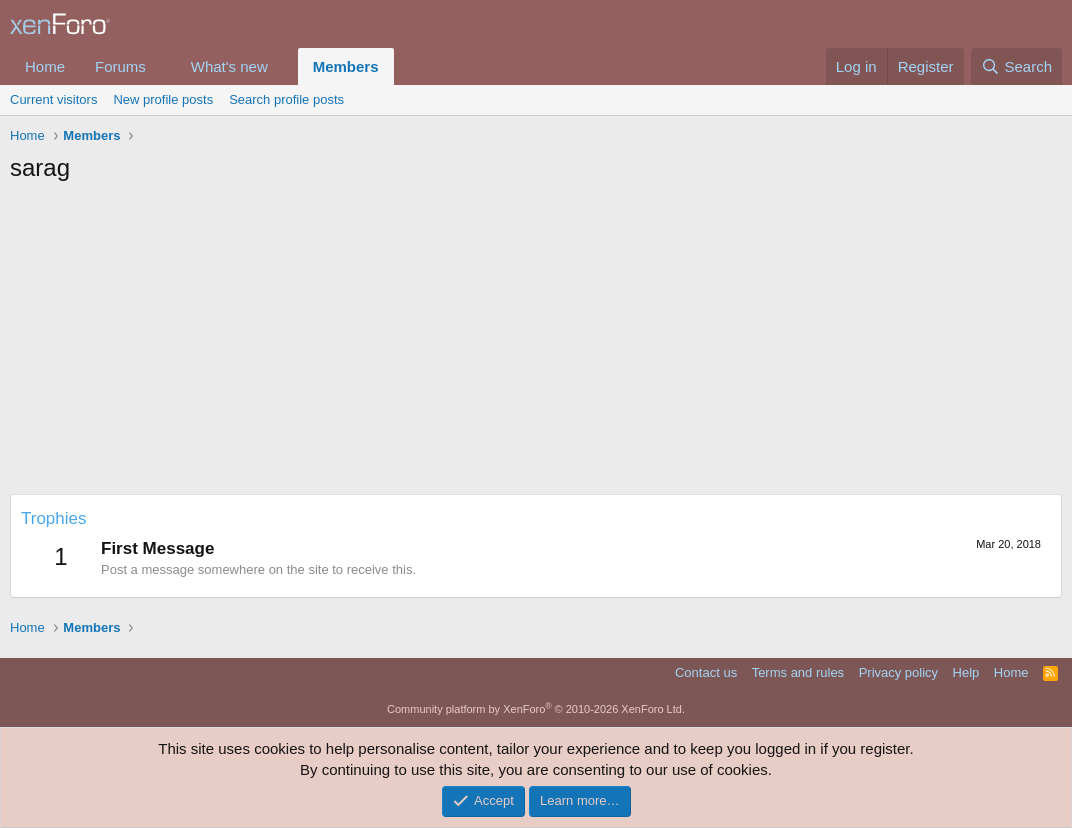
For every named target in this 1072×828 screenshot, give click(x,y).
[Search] (1016, 66)
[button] (162, 66)
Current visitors (53, 99)
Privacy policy (898, 672)
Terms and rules (798, 672)
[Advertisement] (536, 344)
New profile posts (163, 99)
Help (966, 672)
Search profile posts (286, 99)
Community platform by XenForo (536, 709)
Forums (120, 66)
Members (346, 66)
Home (45, 66)
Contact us (706, 672)
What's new (229, 66)
